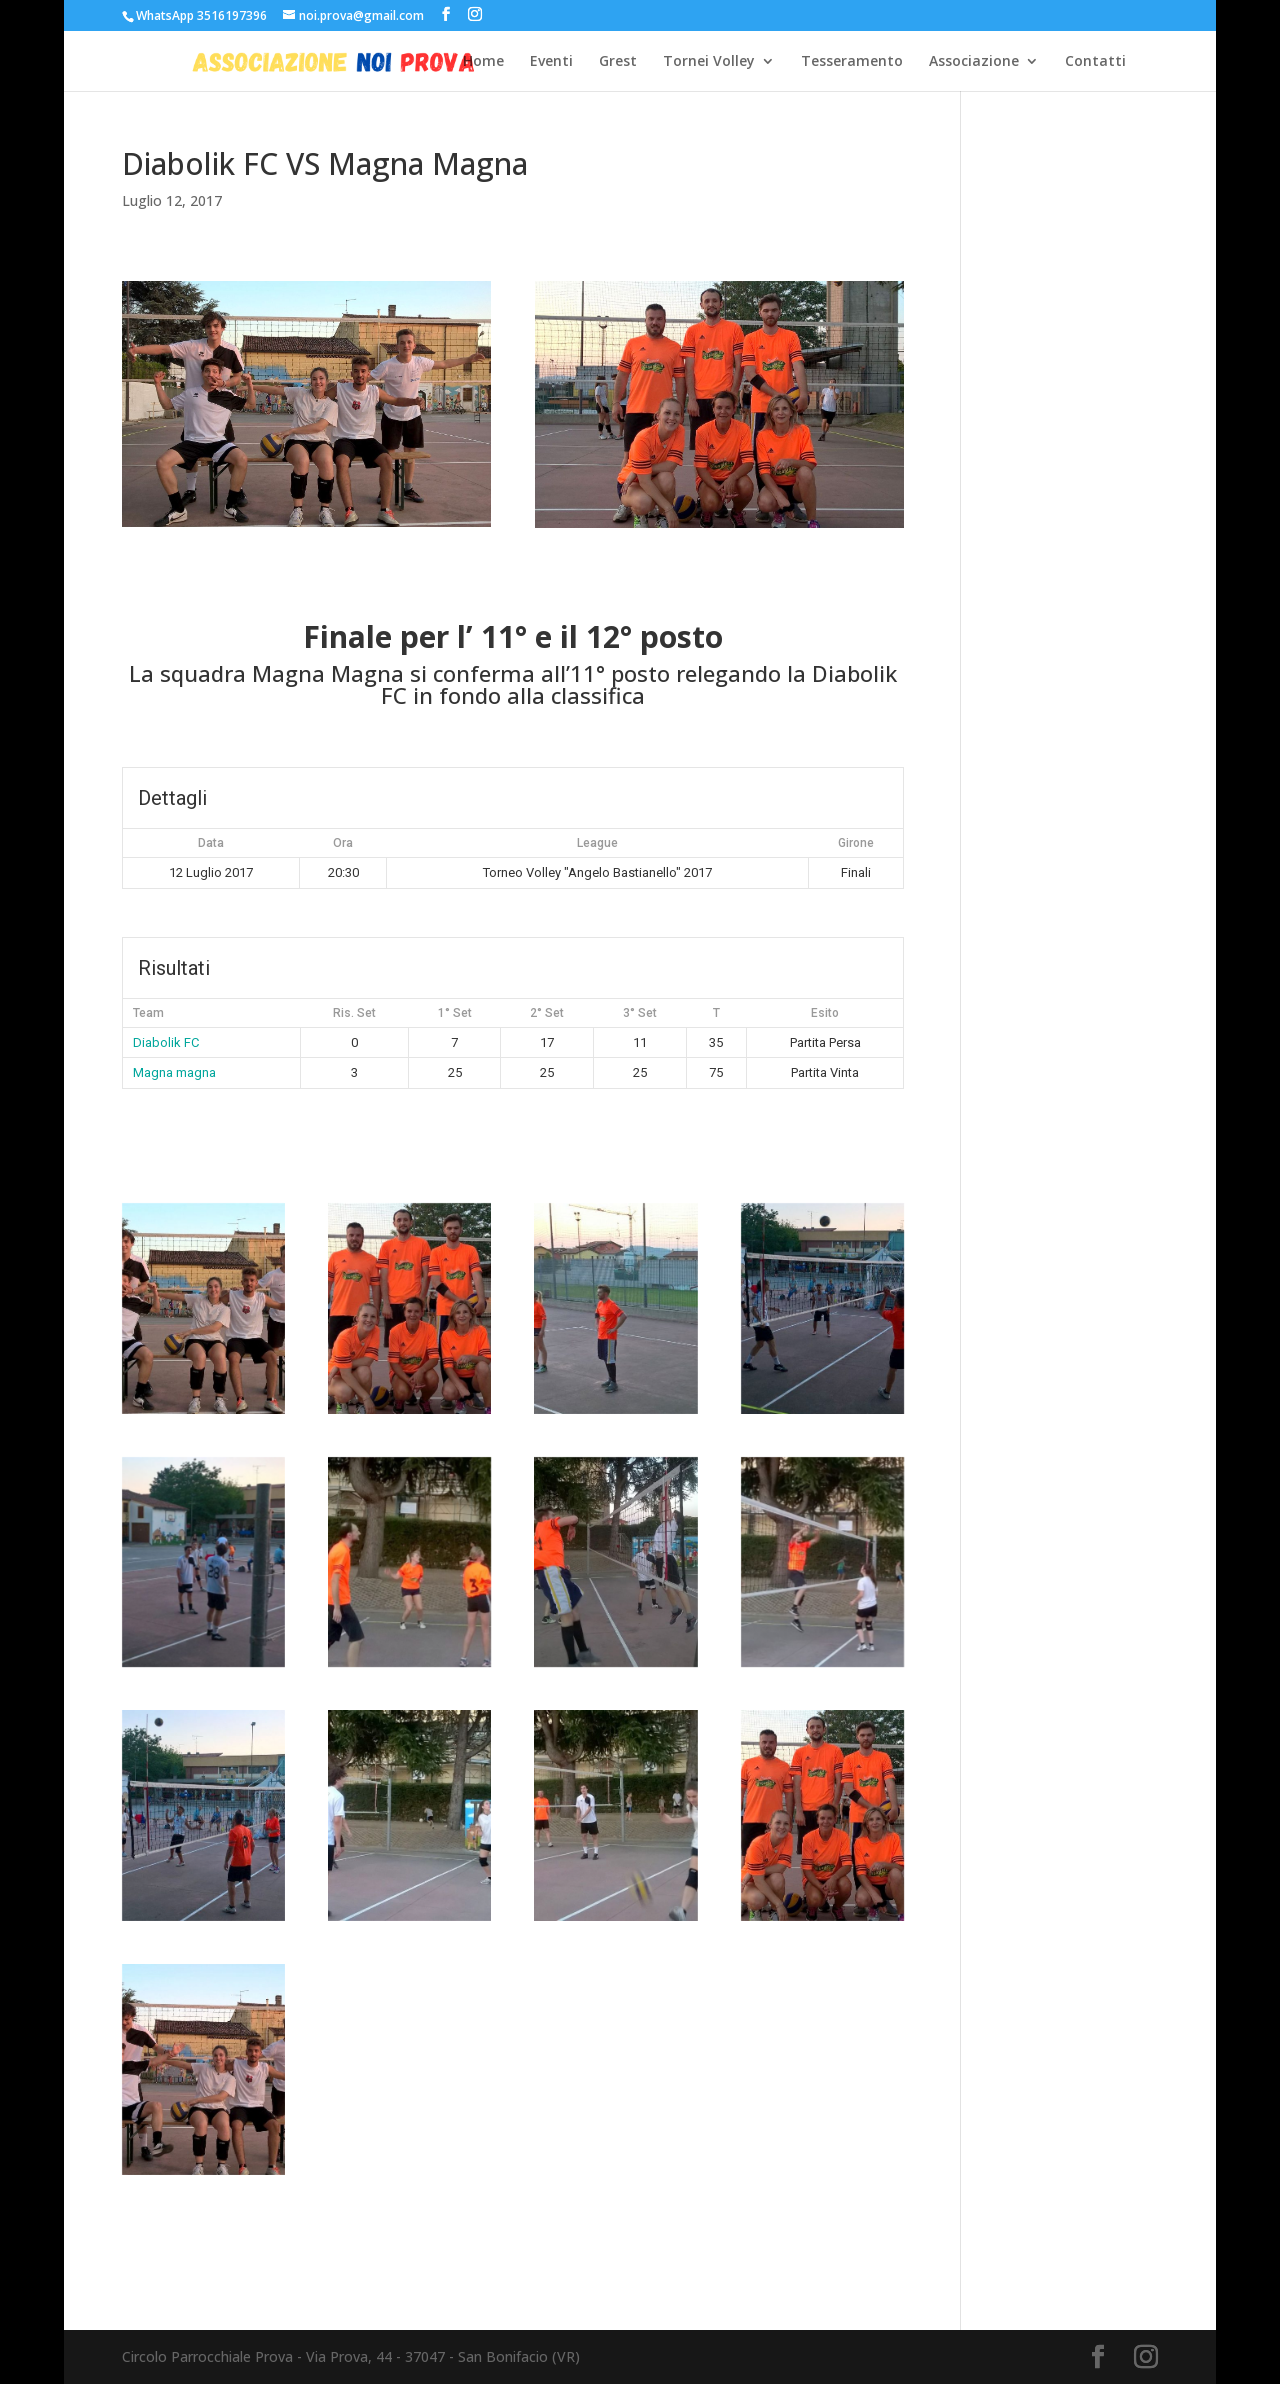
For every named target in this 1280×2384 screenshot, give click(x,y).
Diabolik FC (166, 1042)
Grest (618, 62)
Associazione (974, 62)
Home (483, 62)
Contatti (1095, 62)
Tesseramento (852, 62)
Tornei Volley (709, 62)
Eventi (551, 62)
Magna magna (174, 1072)
